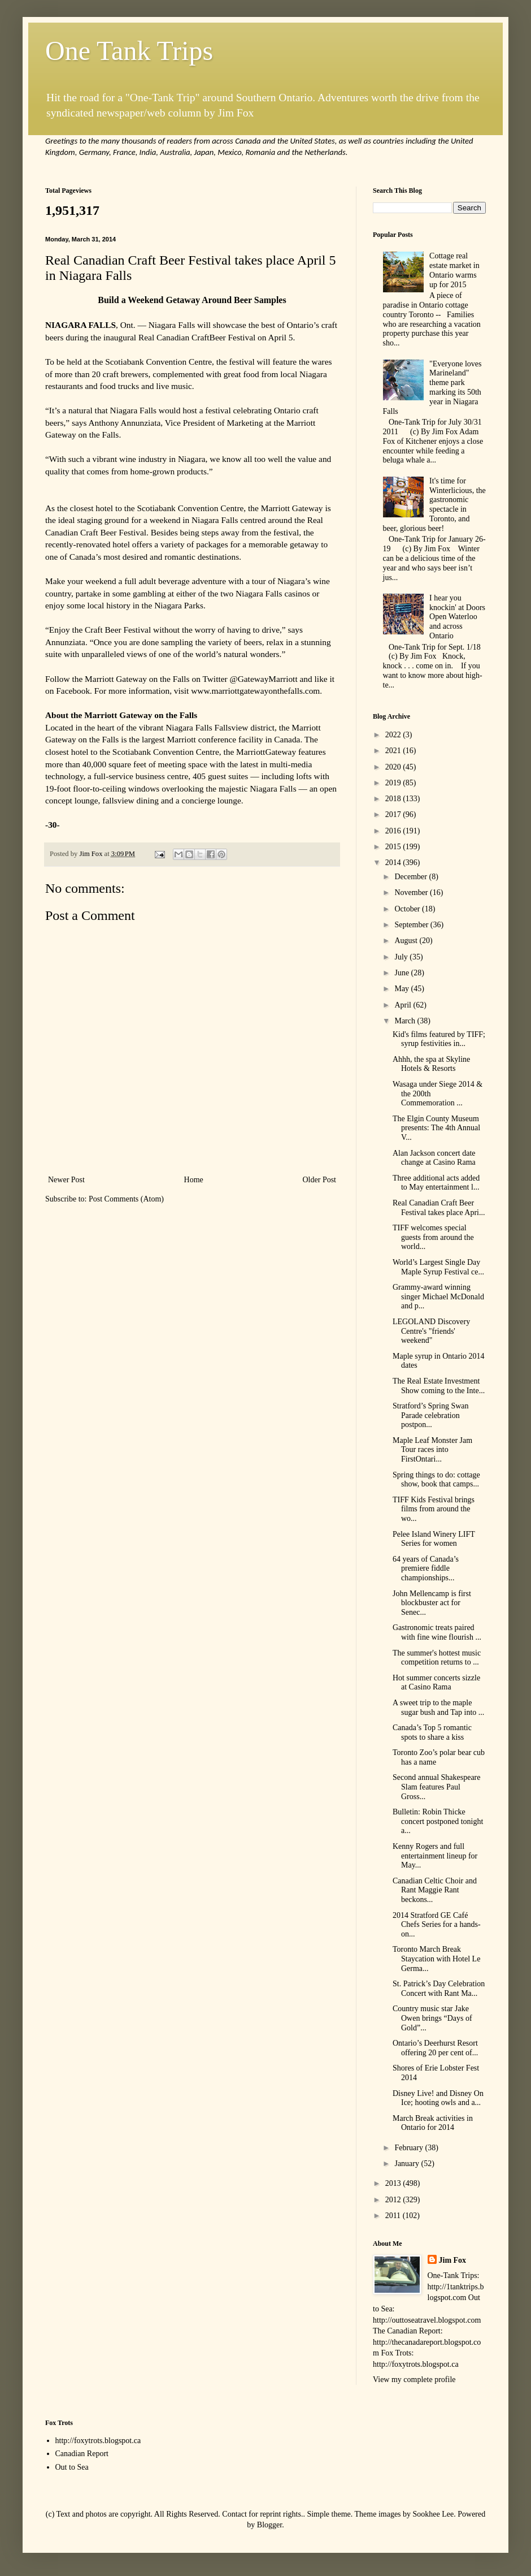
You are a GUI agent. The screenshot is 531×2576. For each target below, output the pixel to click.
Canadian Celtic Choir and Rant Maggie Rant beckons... (435, 1890)
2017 (394, 814)
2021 (394, 750)
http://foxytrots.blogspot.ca (98, 2440)
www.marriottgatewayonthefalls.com (255, 690)
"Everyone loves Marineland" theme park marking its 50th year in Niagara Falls (432, 388)
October (408, 909)
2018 (394, 798)
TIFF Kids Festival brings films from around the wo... (434, 1509)
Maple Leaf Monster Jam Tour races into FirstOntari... (432, 1450)
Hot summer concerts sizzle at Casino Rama (436, 1683)
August (406, 940)
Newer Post (66, 1179)
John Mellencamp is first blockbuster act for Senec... (432, 1603)
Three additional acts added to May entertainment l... (436, 1183)
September (412, 924)
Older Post (320, 1179)
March (405, 1021)
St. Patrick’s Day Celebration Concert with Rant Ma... (439, 1988)
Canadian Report (81, 2453)
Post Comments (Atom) (126, 1199)
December (411, 876)
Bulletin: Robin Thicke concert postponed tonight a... (438, 1821)
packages (212, 544)
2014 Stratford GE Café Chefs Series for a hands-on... (437, 1925)
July (402, 957)
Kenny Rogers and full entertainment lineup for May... (435, 1856)
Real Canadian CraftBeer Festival (196, 337)
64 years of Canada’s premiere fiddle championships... (426, 1569)
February (409, 2147)
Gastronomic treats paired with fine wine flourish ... (437, 1632)
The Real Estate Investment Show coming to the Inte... (439, 1386)
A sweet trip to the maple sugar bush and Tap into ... (438, 1707)
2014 (394, 862)
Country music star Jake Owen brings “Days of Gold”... (432, 2018)
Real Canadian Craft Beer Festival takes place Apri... (439, 1208)
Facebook (73, 690)
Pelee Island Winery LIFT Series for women (434, 1539)
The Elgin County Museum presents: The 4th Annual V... (436, 1128)
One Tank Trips (129, 51)
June (402, 973)
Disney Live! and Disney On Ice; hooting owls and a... (438, 2098)
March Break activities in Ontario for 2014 (433, 2123)
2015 (394, 846)
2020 (394, 767)
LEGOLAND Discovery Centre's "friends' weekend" (431, 1331)
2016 (394, 831)
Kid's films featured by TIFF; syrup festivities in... (439, 1039)
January (407, 2163)
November (412, 892)
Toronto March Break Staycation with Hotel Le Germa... (436, 1959)
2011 (394, 2215)
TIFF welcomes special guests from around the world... (433, 1237)
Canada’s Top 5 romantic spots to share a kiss (432, 1732)
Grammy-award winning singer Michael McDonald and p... (438, 1297)
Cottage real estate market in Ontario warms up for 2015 (454, 270)
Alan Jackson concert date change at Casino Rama (434, 1158)
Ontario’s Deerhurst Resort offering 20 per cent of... (435, 2048)
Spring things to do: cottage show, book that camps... (436, 1480)
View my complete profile (414, 2379)
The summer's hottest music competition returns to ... (437, 1658)
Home (193, 1179)
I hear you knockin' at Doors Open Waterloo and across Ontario (457, 617)
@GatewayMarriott (264, 679)
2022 (394, 735)
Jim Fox (453, 2260)
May (402, 988)
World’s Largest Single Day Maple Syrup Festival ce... (438, 1267)
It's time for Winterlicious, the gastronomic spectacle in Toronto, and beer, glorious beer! (434, 505)
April (403, 1005)
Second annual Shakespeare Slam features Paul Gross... (437, 1787)
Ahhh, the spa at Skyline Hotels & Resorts (431, 1064)
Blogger (269, 2525)
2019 (394, 783)
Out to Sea (72, 2467)
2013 (394, 2183)
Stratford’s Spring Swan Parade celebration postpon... (431, 1415)
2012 (394, 2199)
